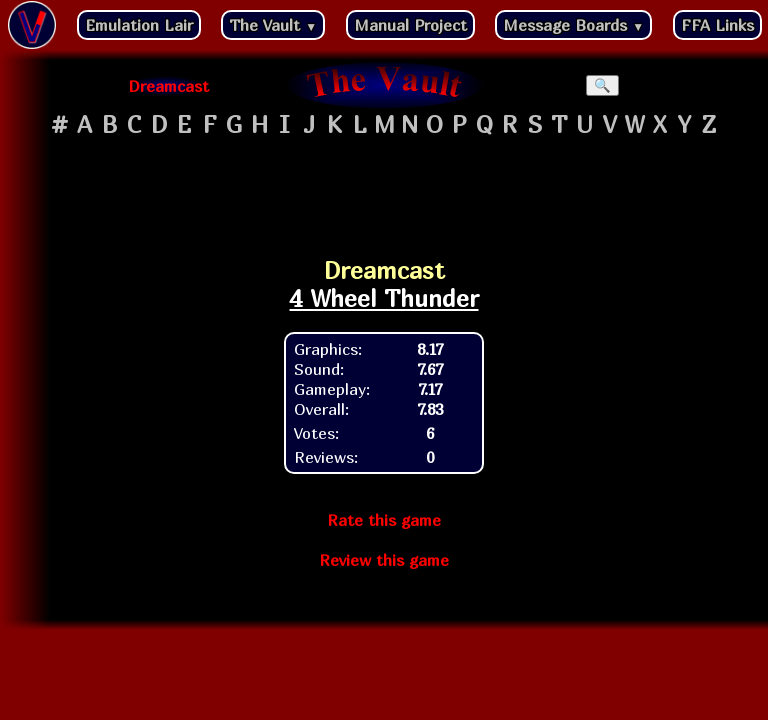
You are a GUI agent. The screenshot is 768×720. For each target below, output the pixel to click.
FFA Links (717, 25)
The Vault (273, 25)
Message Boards (573, 25)
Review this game (384, 560)
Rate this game (384, 520)
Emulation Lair (139, 25)
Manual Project (410, 25)
